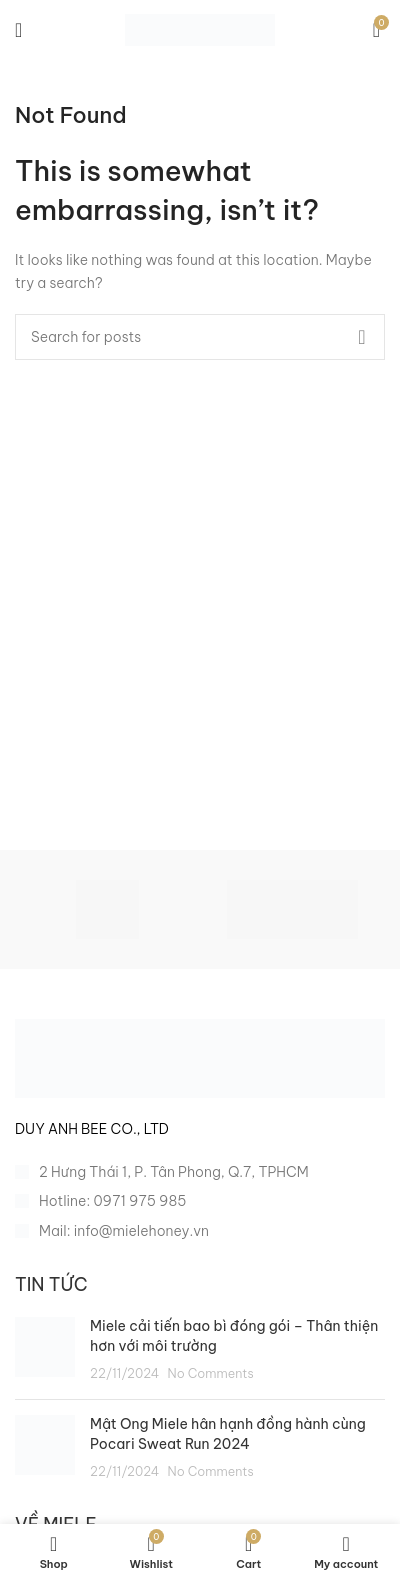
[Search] (200, 337)
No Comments (211, 1373)
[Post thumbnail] (45, 1350)
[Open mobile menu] (18, 30)
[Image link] (200, 1058)
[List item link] (200, 1201)
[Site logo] (200, 29)
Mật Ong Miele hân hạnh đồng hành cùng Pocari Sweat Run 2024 (228, 1434)
